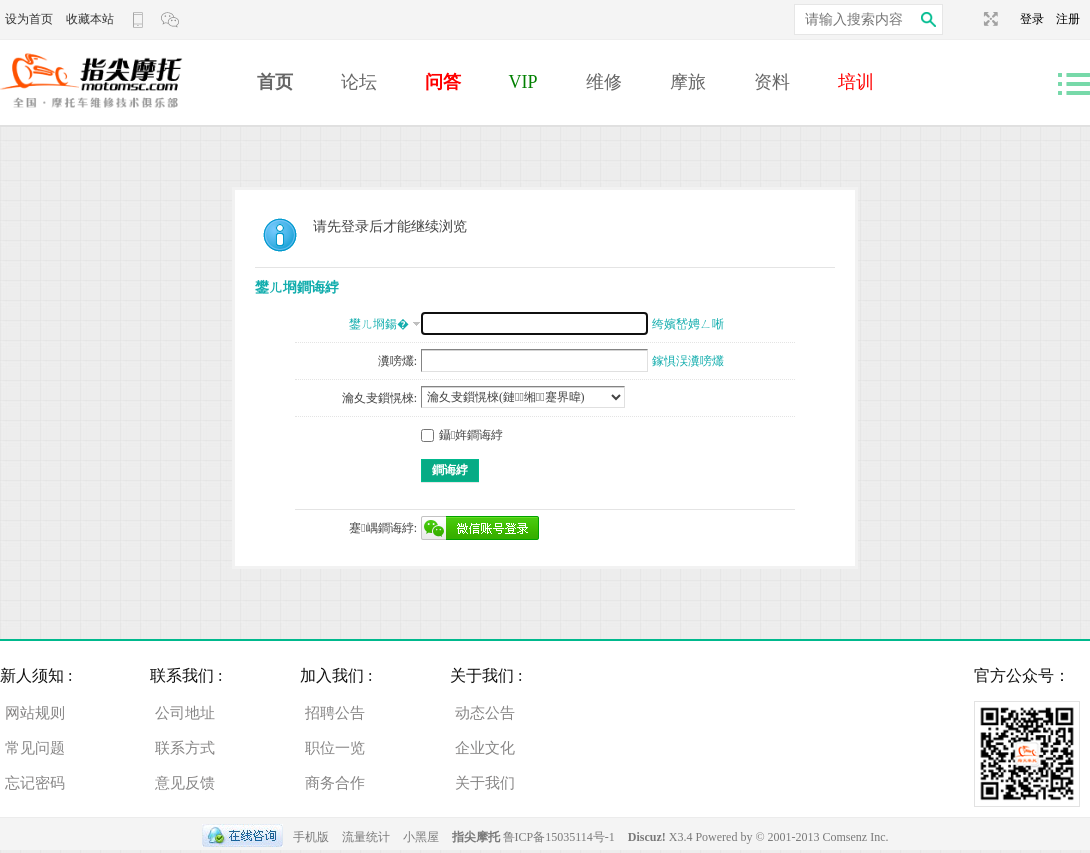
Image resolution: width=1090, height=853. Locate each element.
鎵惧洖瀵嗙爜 (688, 361)
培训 (856, 82)
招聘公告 (335, 713)
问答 (443, 82)
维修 (604, 82)
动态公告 (485, 713)
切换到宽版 (988, 19)
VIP (523, 82)
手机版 (311, 837)
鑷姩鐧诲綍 (462, 435)
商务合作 (335, 783)
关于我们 (485, 783)
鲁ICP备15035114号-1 (559, 837)
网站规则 (35, 713)
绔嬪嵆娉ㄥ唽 (688, 324)
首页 (275, 82)
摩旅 (688, 82)
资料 (772, 82)
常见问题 (35, 748)
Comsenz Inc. (856, 837)
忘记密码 (35, 783)
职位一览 (335, 748)
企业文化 (485, 748)
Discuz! (648, 837)
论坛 (359, 82)
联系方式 (185, 748)
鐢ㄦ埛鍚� (379, 324)
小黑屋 (421, 837)
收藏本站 (90, 19)
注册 (1068, 19)
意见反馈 (185, 783)
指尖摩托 (476, 837)
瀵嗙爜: (397, 361)
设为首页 (29, 19)
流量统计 (366, 837)
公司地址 (185, 713)
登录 (1038, 19)
